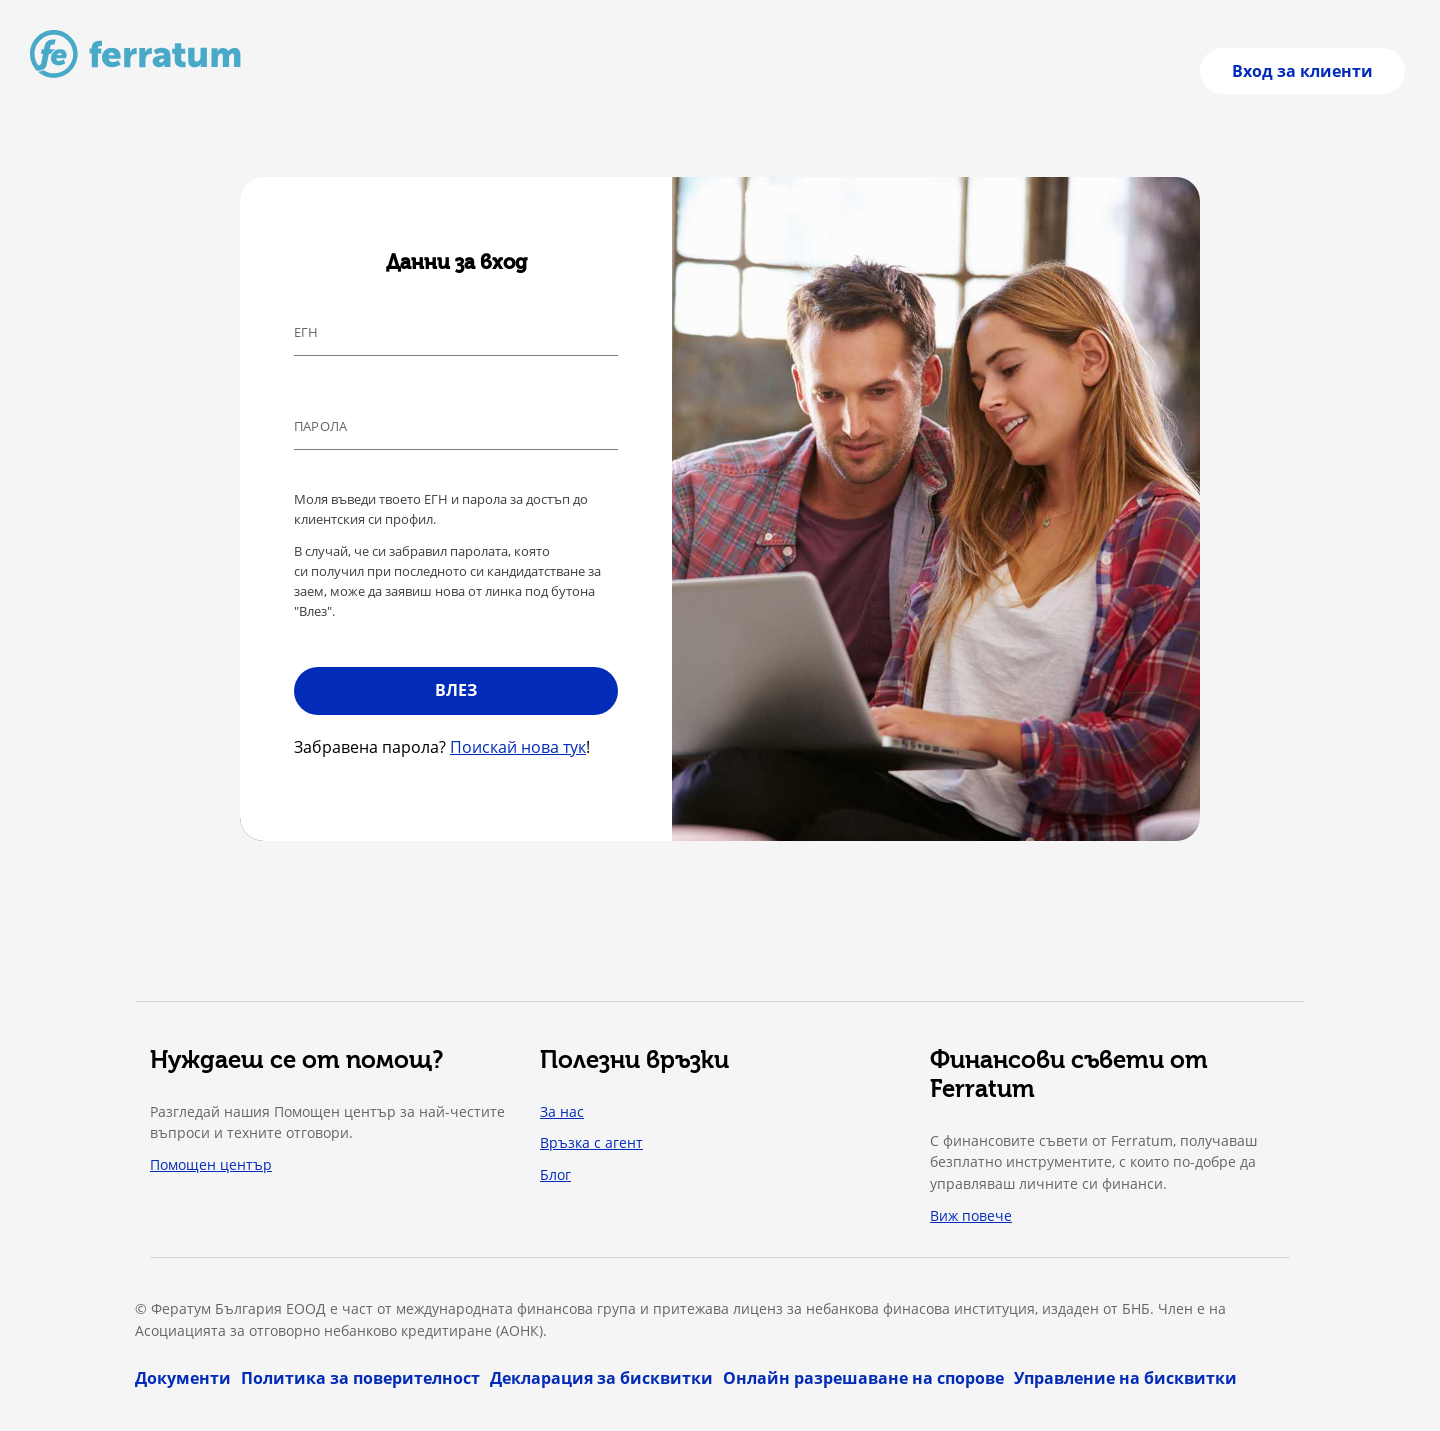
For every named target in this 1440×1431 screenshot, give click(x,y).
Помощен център (211, 1164)
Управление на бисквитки (1125, 1378)
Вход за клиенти (1302, 71)
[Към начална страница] (135, 54)
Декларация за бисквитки (601, 1378)
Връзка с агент (591, 1142)
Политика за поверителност (360, 1378)
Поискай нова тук (518, 747)
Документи (183, 1378)
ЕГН (306, 332)
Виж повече (971, 1215)
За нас (562, 1111)
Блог (555, 1174)
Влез (456, 690)
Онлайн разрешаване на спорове (863, 1378)
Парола (320, 426)
